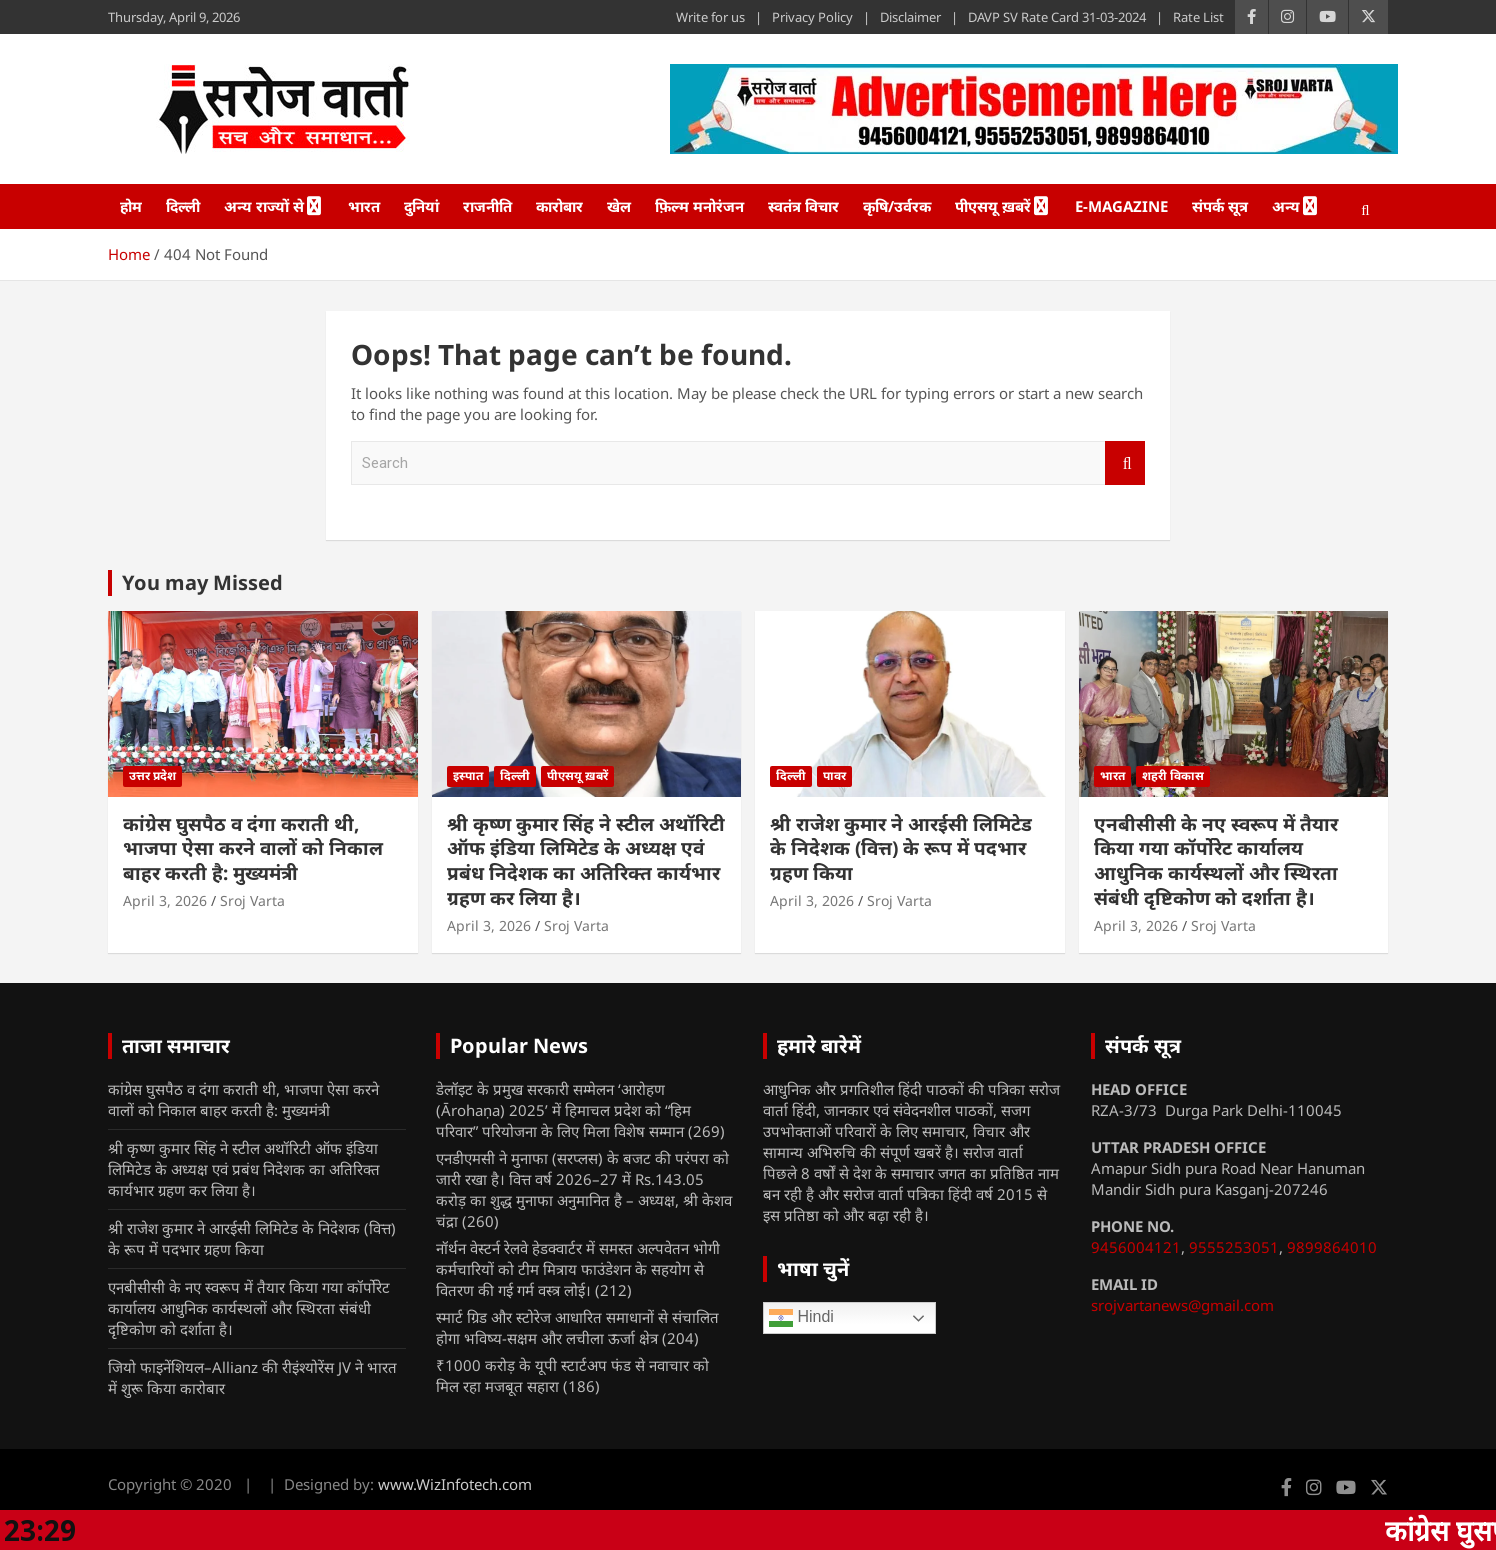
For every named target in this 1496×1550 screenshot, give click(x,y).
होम (131, 206)
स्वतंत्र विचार (803, 206)
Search (1125, 463)
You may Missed (202, 582)
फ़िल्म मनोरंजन (699, 206)
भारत (364, 206)
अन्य (1286, 206)
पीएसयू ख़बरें (993, 206)
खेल (619, 206)
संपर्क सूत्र (1220, 206)
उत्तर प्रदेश (152, 775)
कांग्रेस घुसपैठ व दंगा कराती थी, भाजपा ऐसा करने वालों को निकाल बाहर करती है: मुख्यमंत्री (253, 848)
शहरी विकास (1173, 775)
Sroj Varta (252, 900)
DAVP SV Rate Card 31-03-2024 (1057, 17)
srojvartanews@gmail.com (1182, 1305)
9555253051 (1234, 1247)
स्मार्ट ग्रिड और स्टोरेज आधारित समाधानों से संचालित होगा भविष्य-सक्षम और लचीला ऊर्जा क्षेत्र (577, 1327)
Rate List (1198, 17)
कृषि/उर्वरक (897, 206)
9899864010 (1332, 1247)
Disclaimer (910, 17)
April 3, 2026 (165, 900)
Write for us (710, 17)
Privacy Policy (812, 17)
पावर (834, 775)
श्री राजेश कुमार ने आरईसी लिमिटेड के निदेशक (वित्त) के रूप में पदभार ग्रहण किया (901, 848)
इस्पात (468, 775)
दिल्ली (183, 206)
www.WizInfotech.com (455, 1484)
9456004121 (1136, 1247)
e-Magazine (1121, 206)
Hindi (801, 1318)
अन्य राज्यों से (264, 206)
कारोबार (559, 206)
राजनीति (487, 206)
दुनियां (421, 206)
